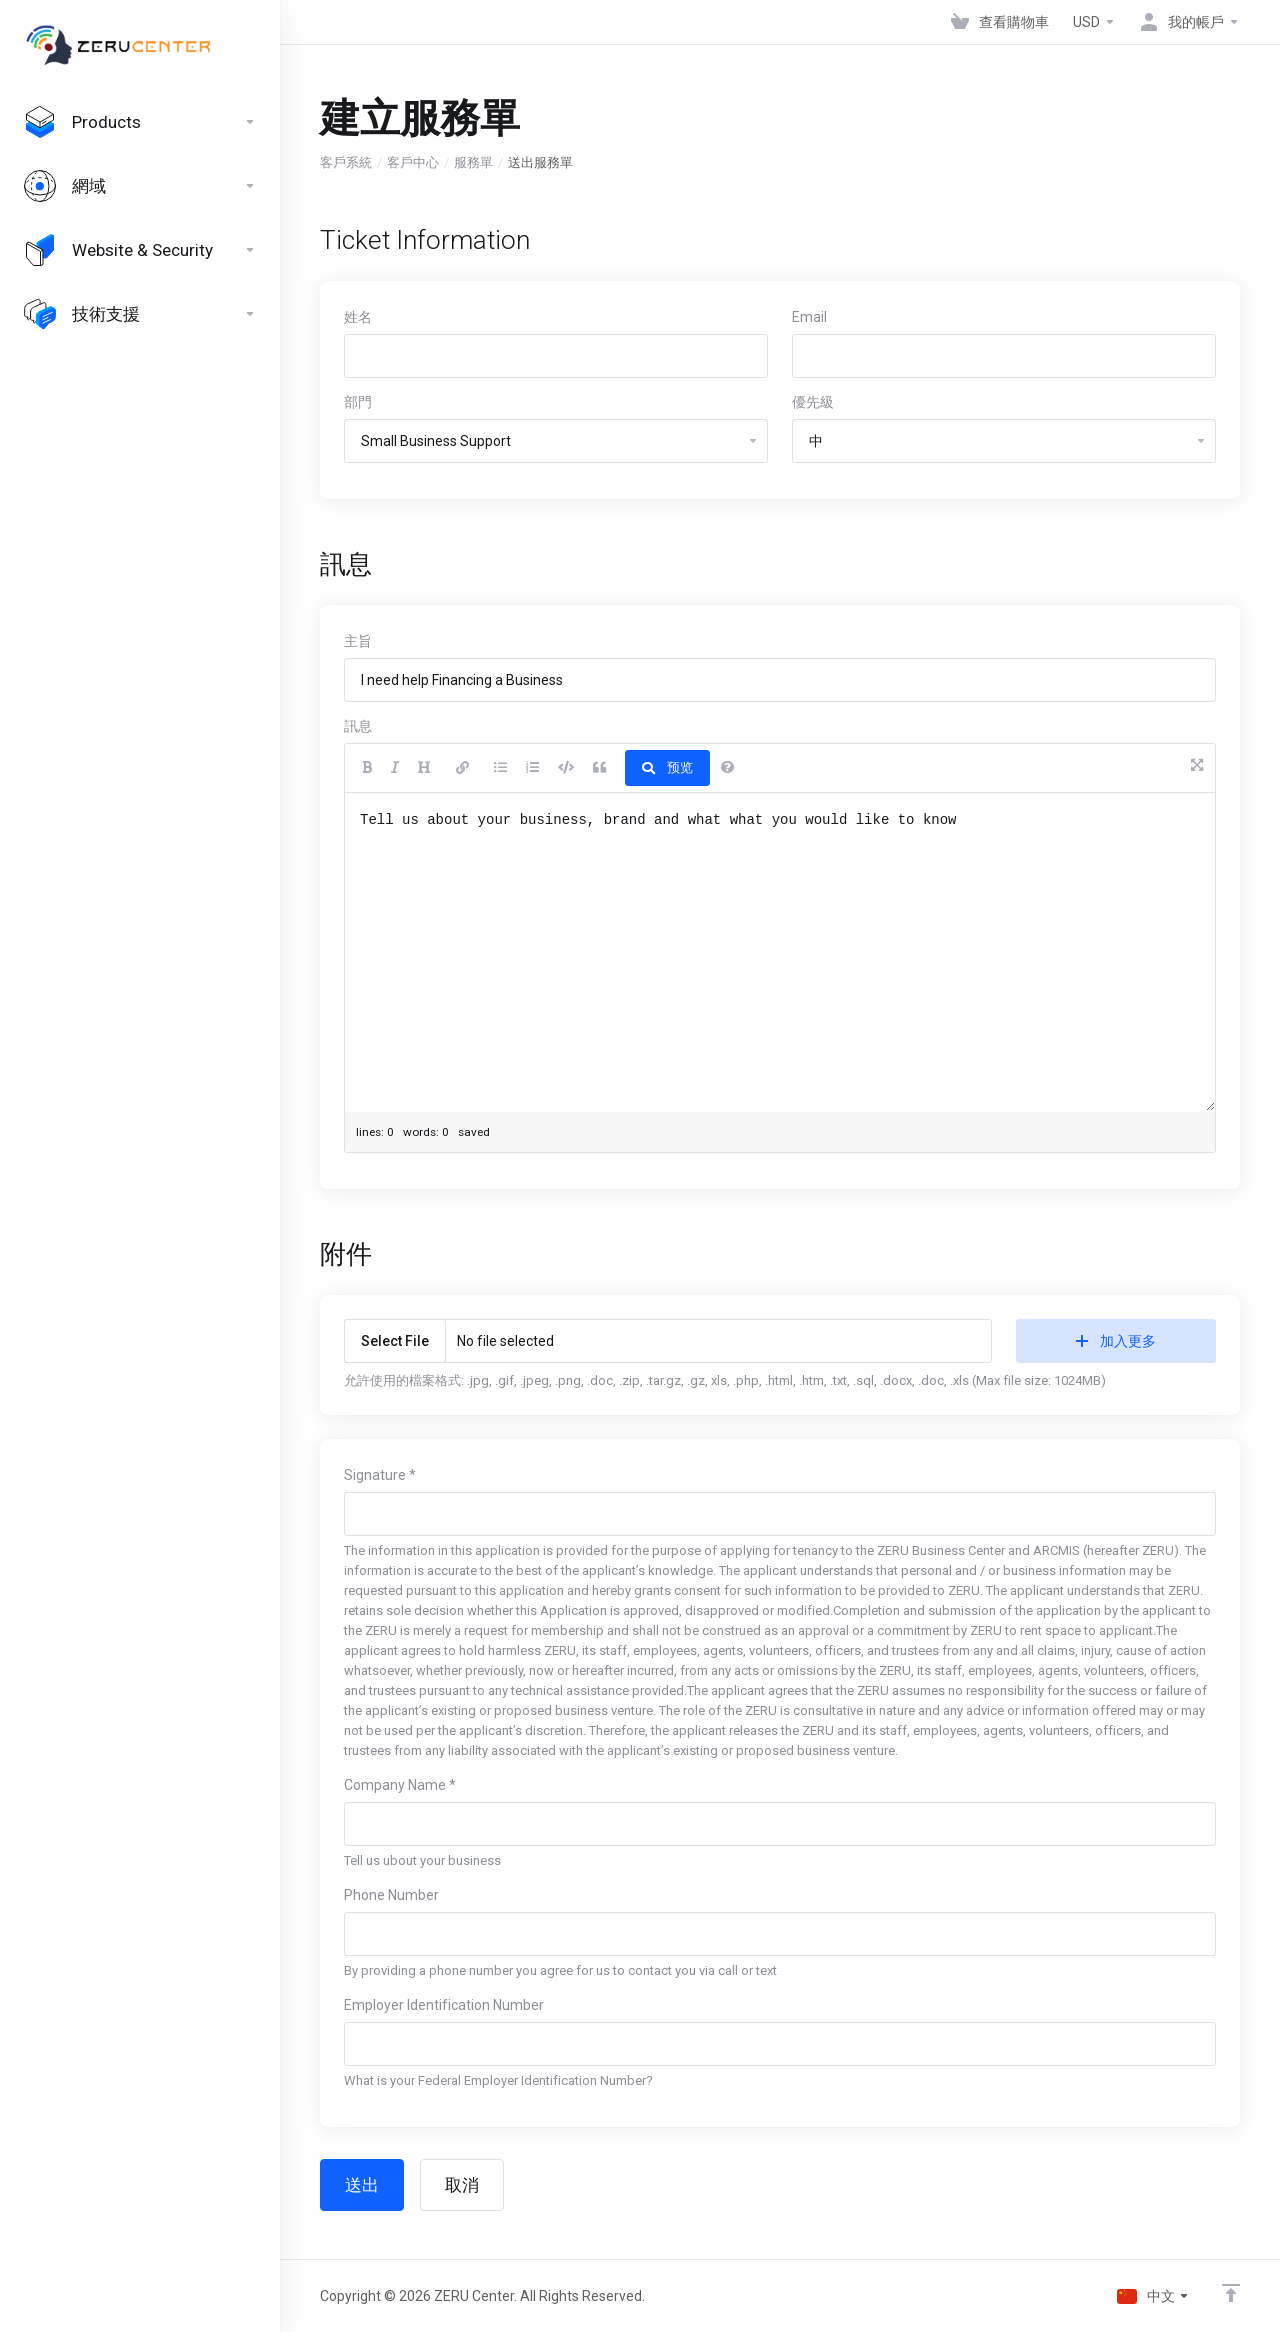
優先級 (813, 402)
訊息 (358, 726)
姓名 (358, 317)
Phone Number (391, 1895)
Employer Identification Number (444, 2005)
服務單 (473, 162)
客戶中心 (413, 162)
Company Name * (400, 1785)
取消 (462, 2185)
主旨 (358, 641)
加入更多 (1116, 1341)
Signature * (380, 1475)
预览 (667, 767)
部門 (358, 402)
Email (809, 317)
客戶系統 (346, 162)
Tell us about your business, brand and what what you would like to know (780, 952)
